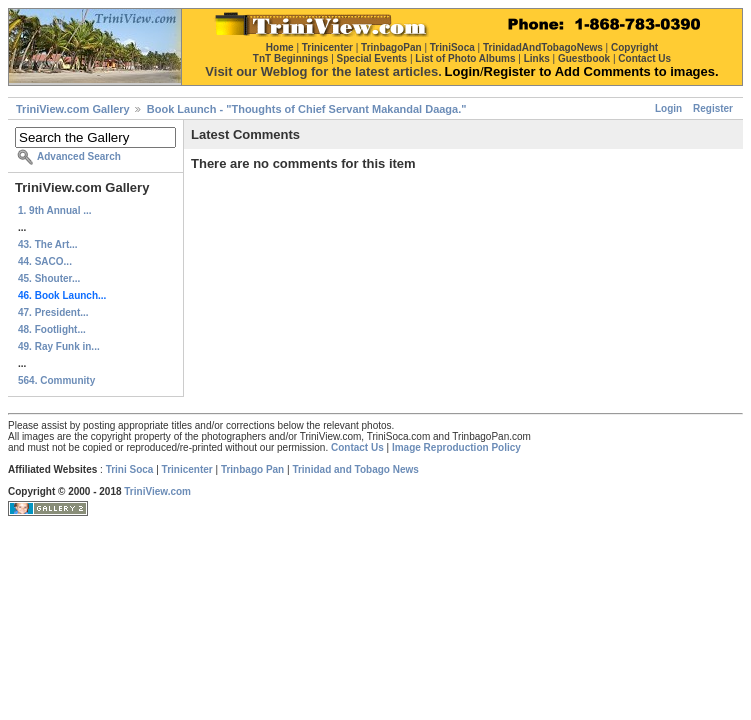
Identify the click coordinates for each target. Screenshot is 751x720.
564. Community (56, 380)
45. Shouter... (49, 278)
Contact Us (357, 447)
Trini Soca (130, 469)
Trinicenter (187, 469)
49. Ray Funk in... (59, 346)
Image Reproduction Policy (456, 447)
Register (713, 108)
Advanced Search (79, 156)
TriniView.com (157, 491)
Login (668, 108)
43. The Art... (48, 244)
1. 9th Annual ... (55, 210)
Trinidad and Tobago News (355, 469)
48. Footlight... (52, 329)
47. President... (53, 312)
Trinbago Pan (252, 469)
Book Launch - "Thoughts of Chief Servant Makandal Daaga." (307, 109)
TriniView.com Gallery (73, 109)
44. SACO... (45, 261)
